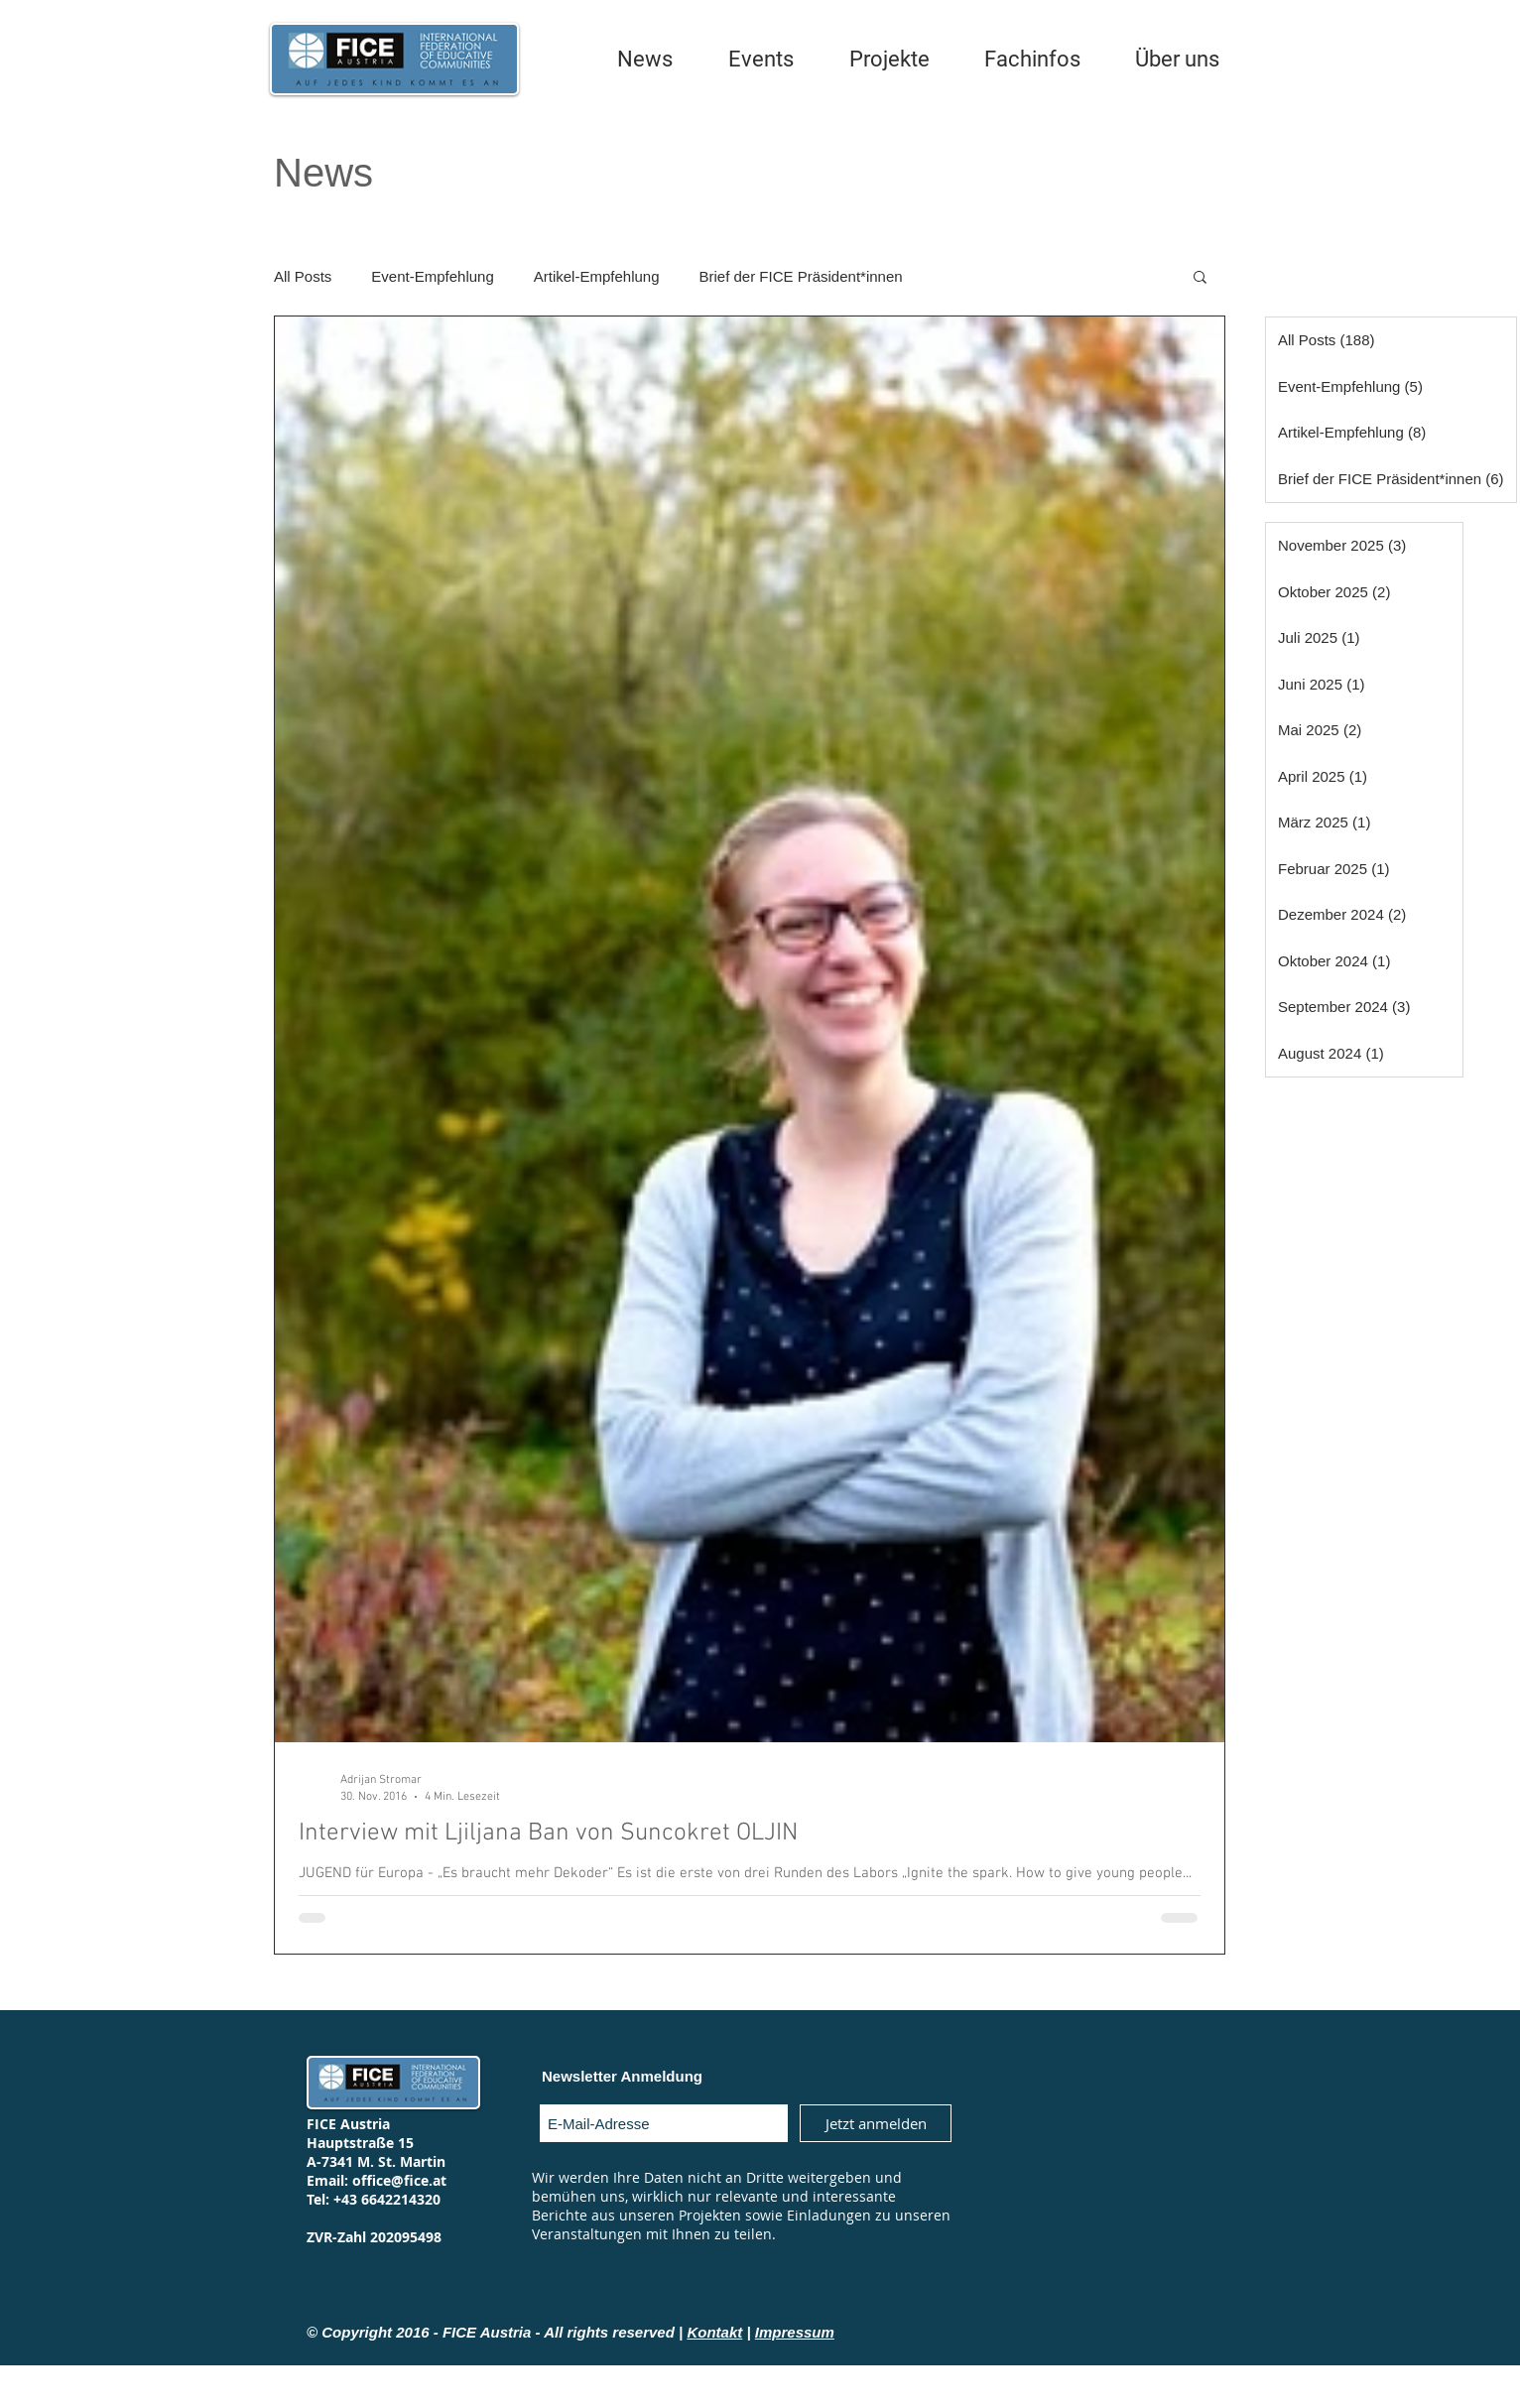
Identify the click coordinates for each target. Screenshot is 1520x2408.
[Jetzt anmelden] (875, 2123)
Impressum (794, 2332)
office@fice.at (399, 2180)
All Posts (302, 276)
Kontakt (714, 2332)
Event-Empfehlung (432, 276)
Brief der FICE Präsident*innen (801, 276)
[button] (1200, 278)
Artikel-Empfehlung (597, 276)
